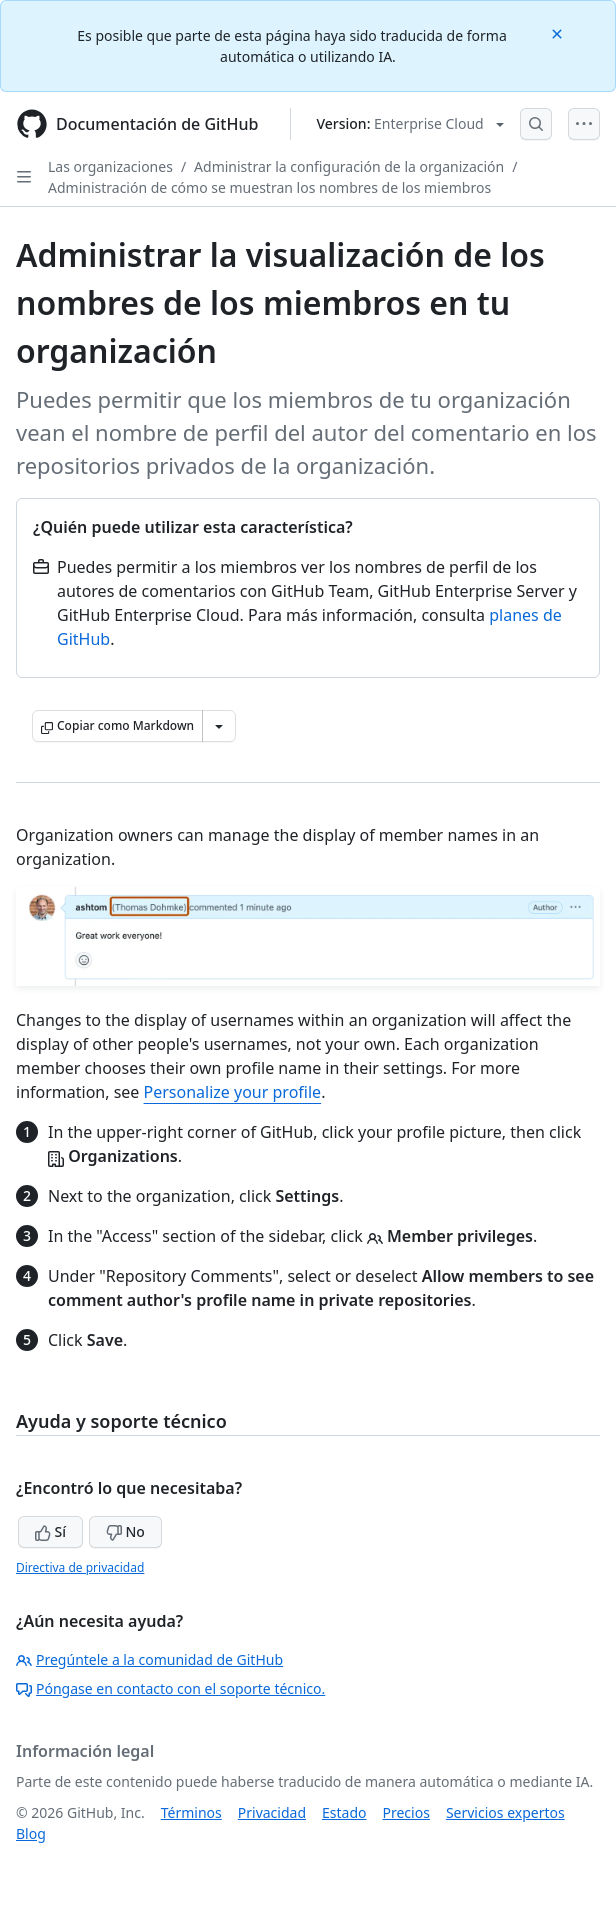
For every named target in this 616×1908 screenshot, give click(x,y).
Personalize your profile (233, 1092)
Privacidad (272, 1812)
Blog (31, 1833)
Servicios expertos (505, 1812)
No (125, 1531)
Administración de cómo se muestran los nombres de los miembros (269, 187)
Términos (191, 1812)
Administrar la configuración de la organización (349, 166)
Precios (406, 1812)
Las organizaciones (110, 166)
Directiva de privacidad (80, 1567)
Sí (50, 1531)
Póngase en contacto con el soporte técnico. (170, 1688)
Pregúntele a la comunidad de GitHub (149, 1659)
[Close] (559, 32)
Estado (344, 1812)
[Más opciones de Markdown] (219, 726)
